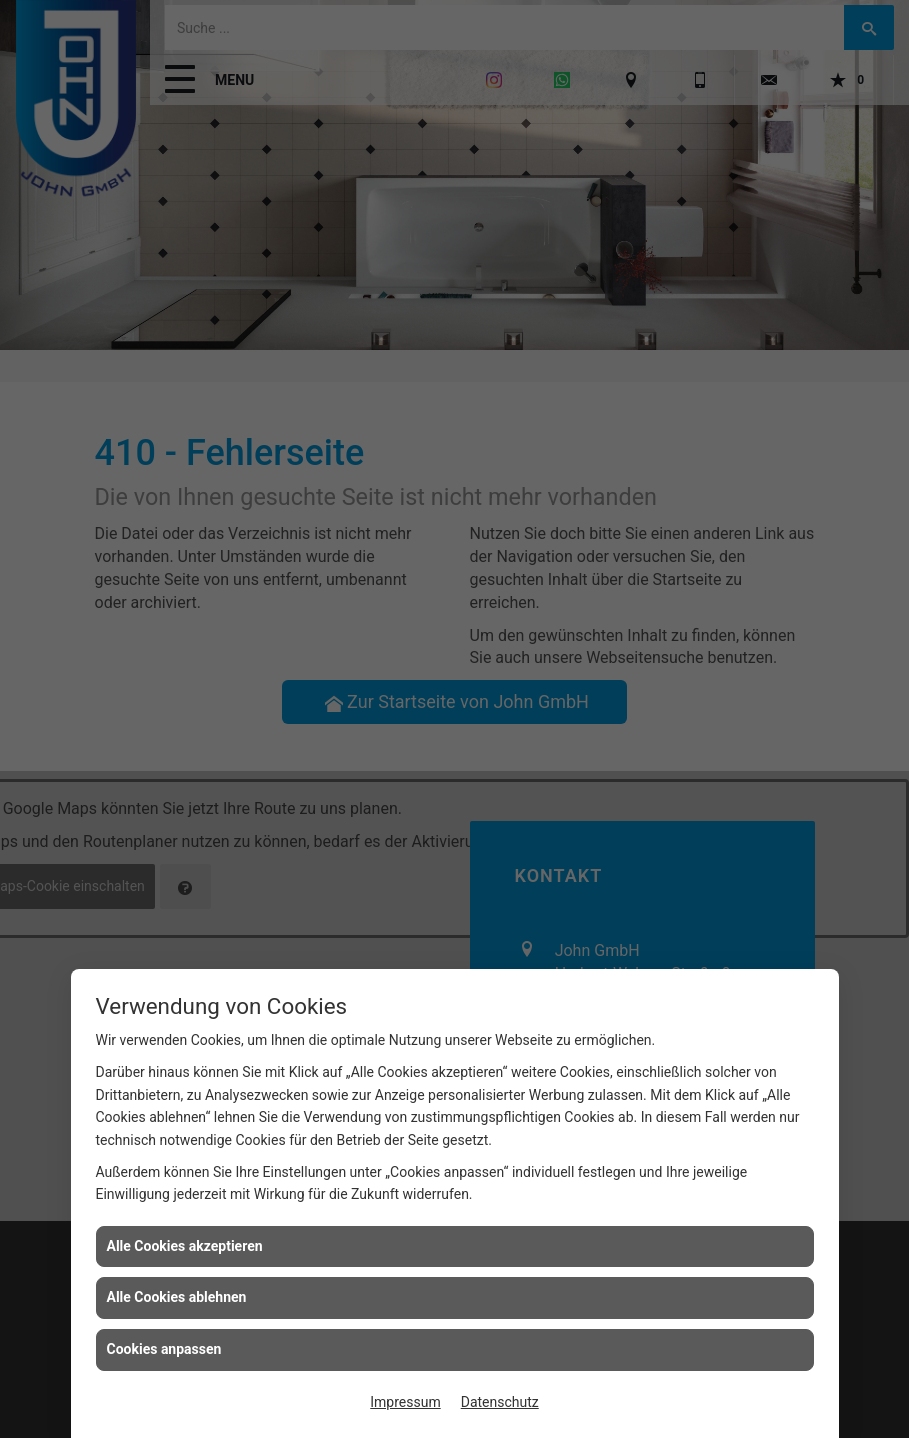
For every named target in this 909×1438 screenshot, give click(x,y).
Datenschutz (500, 1402)
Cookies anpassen (164, 1349)
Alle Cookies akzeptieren (185, 1246)
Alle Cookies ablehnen (177, 1297)
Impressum (405, 1402)
